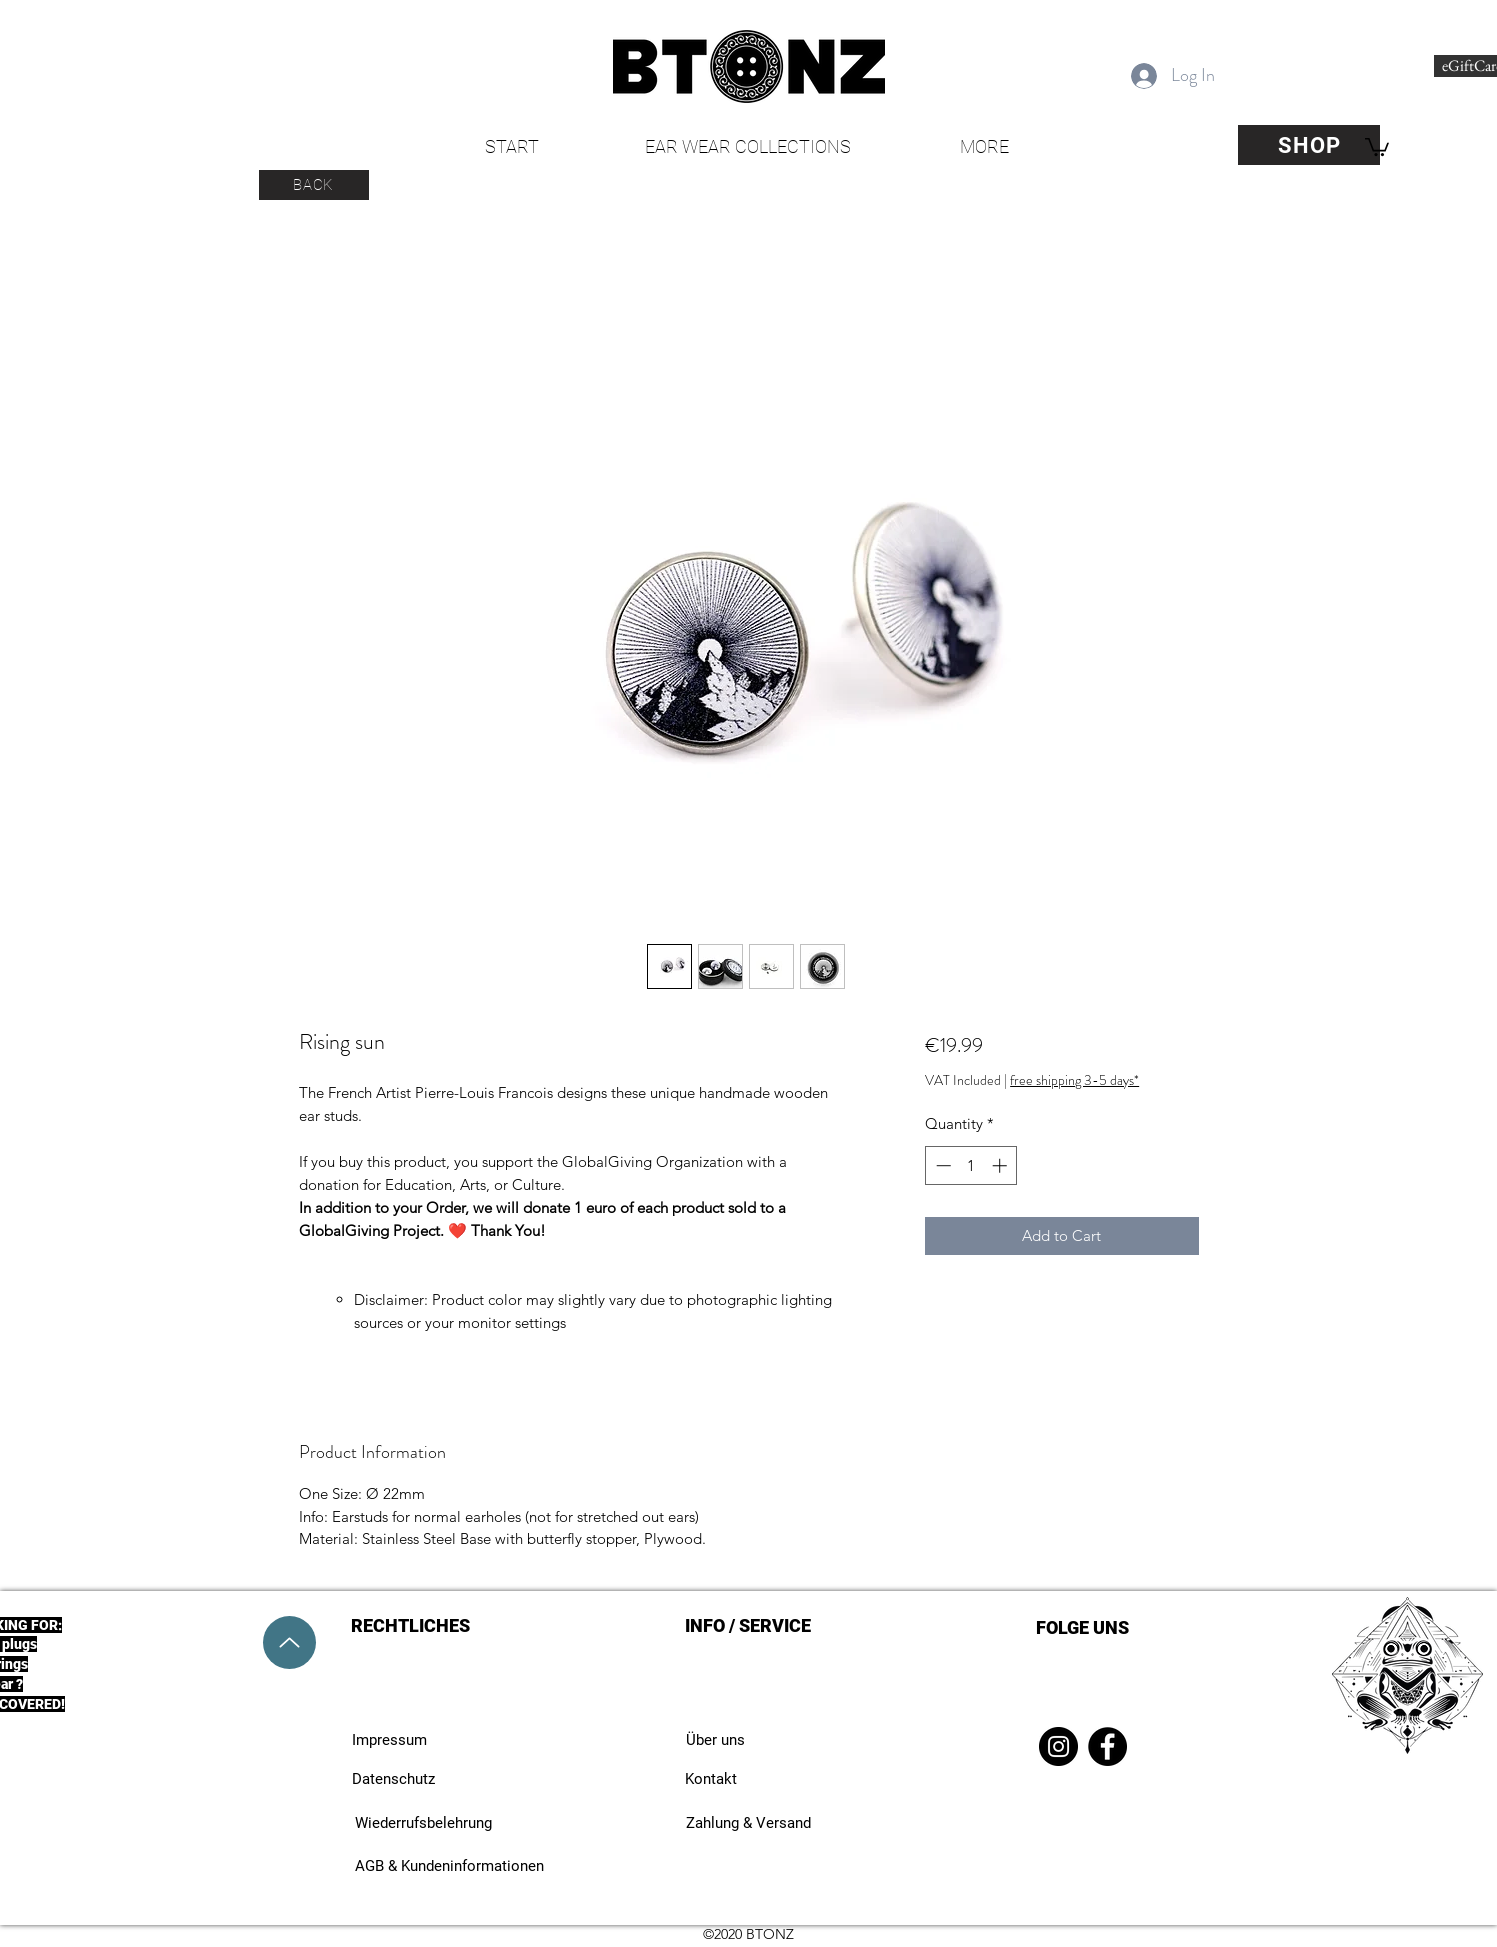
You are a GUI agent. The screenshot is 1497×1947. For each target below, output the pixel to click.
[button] (1377, 146)
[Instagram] (1058, 1746)
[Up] (289, 1642)
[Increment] (1001, 1165)
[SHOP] (1309, 145)
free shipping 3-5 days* (1074, 1080)
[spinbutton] (971, 1165)
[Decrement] (941, 1165)
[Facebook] (1107, 1746)
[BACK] (314, 185)
